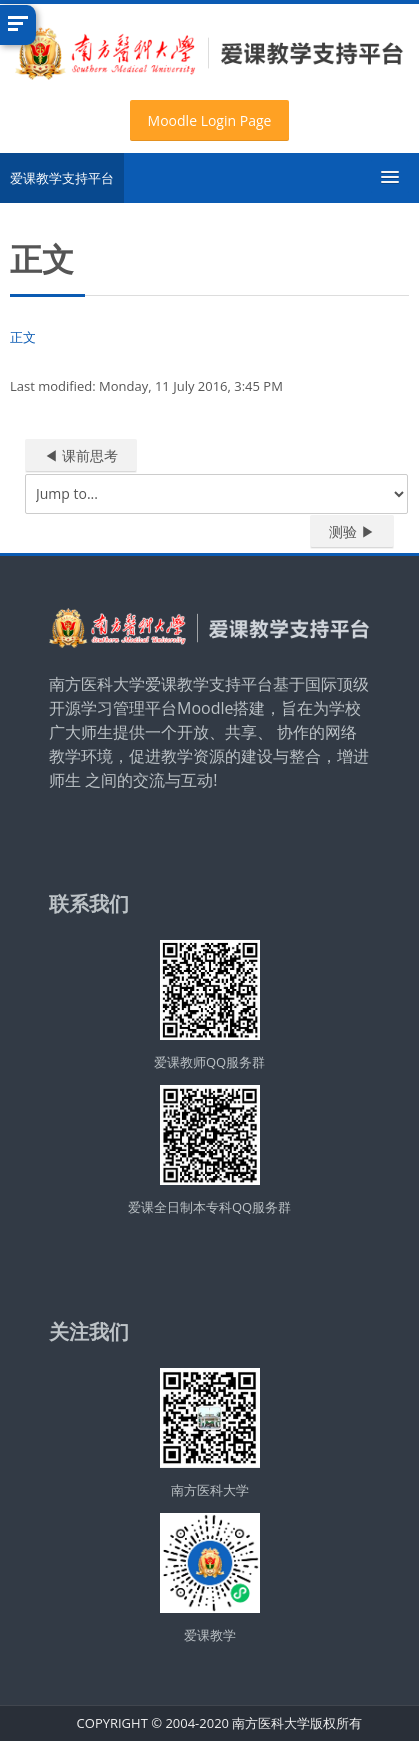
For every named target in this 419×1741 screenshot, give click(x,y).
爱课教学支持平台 (62, 178)
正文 (23, 337)
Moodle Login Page (210, 120)
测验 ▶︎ (352, 531)
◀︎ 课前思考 (81, 455)
